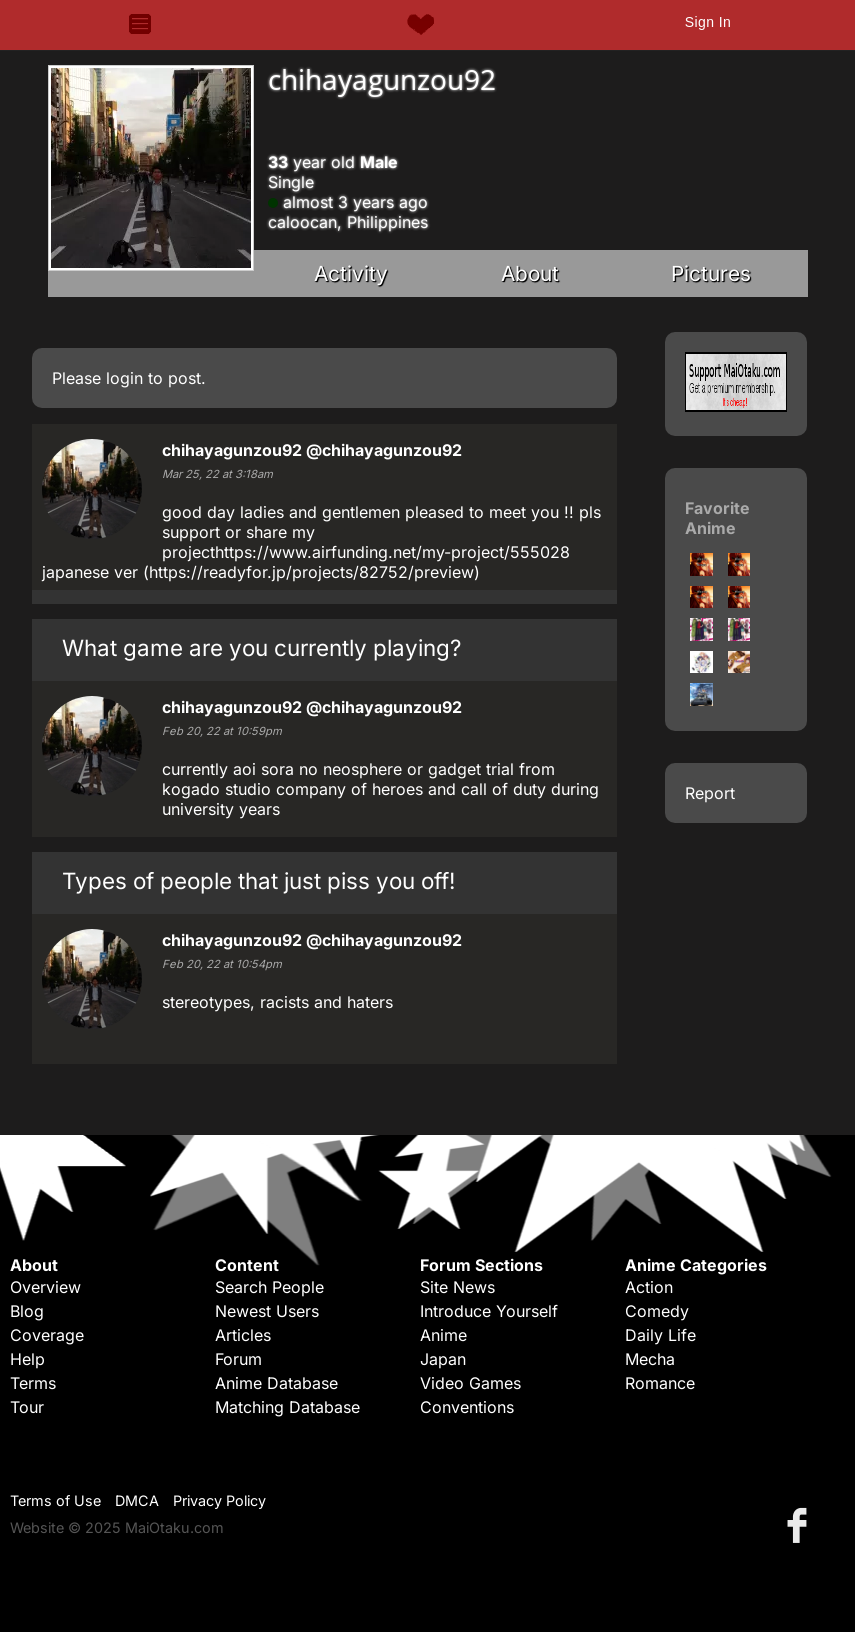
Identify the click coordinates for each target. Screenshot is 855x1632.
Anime (443, 1335)
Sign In (708, 22)
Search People (269, 1287)
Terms (33, 1383)
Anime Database (276, 1383)
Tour (27, 1407)
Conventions (467, 1407)
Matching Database (287, 1407)
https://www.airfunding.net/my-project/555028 (392, 552)
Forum (238, 1359)
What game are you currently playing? (261, 647)
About (530, 273)
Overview (45, 1287)
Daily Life (660, 1335)
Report (710, 793)
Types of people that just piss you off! (258, 880)
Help (27, 1359)
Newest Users (267, 1311)
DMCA (137, 1500)
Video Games (470, 1383)
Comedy (657, 1311)
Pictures (711, 273)
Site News (457, 1287)
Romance (660, 1383)
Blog (27, 1311)
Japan (443, 1359)
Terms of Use (55, 1500)
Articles (243, 1335)
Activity (351, 273)
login (124, 378)
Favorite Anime (717, 518)
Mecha (650, 1359)
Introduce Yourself (489, 1311)
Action (649, 1287)
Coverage (47, 1335)
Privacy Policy (219, 1500)
